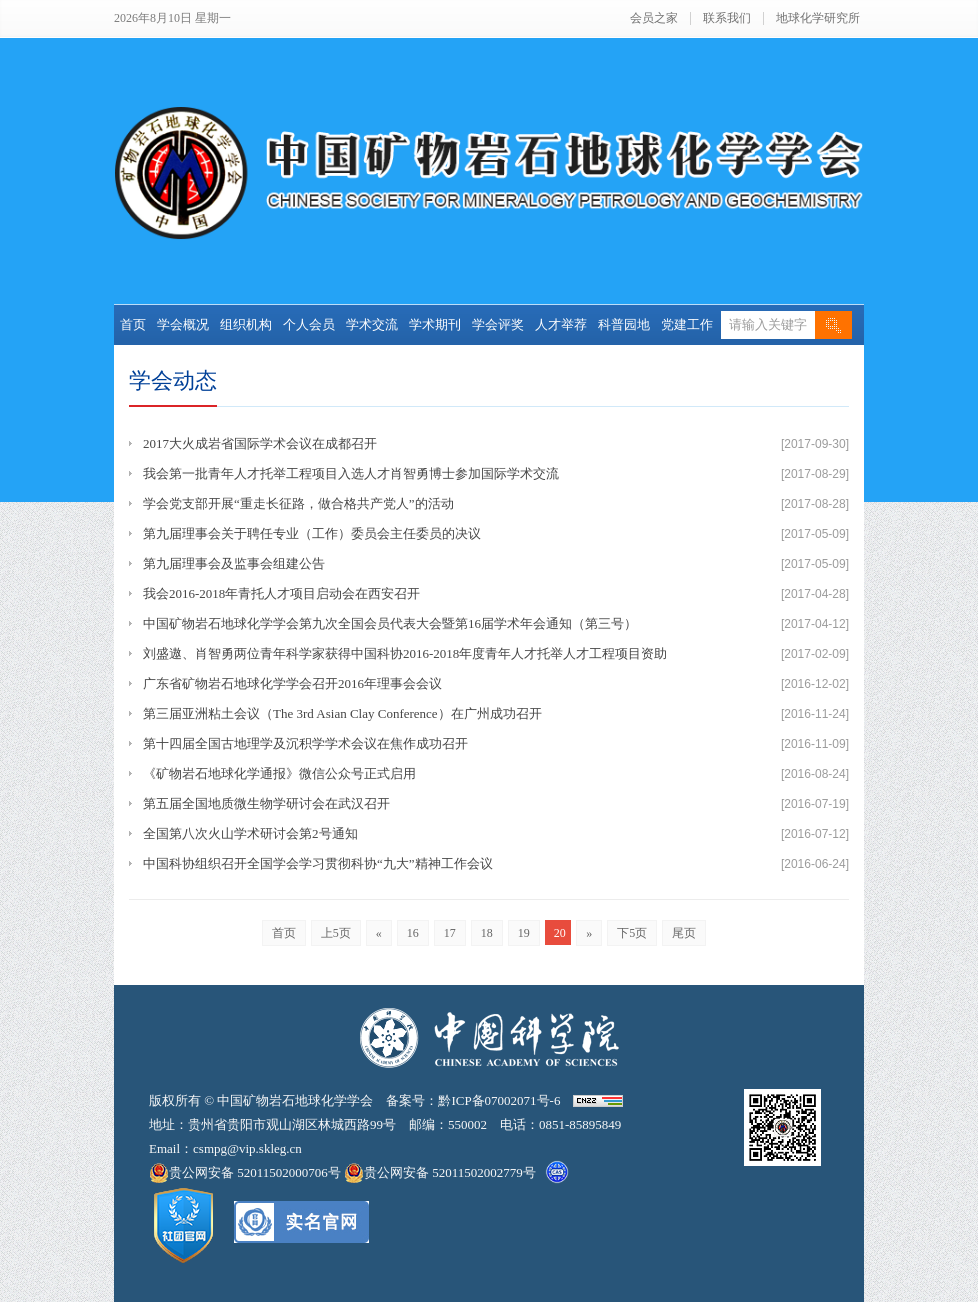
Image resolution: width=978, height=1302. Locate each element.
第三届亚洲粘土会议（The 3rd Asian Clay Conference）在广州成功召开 (342, 713)
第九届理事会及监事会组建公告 (234, 563)
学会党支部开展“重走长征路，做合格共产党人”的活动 (298, 503)
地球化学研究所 (818, 18)
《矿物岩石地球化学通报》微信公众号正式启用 (279, 773)
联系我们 (727, 18)
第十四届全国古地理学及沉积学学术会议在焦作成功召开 (305, 743)
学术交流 (372, 324)
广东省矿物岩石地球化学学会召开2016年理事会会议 (292, 683)
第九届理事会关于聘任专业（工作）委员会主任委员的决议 (312, 533)
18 (487, 933)
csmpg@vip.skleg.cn (247, 1148)
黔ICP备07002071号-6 (499, 1100)
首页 (133, 324)
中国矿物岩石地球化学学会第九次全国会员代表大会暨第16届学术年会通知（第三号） (390, 623)
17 (450, 933)
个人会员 (309, 324)
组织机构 (246, 324)
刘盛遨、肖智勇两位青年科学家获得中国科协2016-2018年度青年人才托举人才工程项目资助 (405, 653)
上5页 (336, 933)
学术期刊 (435, 324)
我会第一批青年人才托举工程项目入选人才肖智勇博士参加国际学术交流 (351, 473)
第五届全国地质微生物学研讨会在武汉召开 (266, 803)
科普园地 (624, 324)
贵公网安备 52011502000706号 (246, 1173)
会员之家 (654, 18)
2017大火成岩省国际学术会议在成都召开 (260, 443)
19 (524, 933)
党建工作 (687, 324)
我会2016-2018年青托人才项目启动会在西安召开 (281, 593)
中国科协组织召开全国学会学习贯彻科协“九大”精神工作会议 (318, 863)
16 (413, 933)
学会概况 (183, 324)
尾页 (684, 933)
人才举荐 (561, 324)
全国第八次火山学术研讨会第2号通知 (250, 833)
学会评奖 (498, 324)
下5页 (632, 933)
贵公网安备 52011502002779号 (440, 1173)
